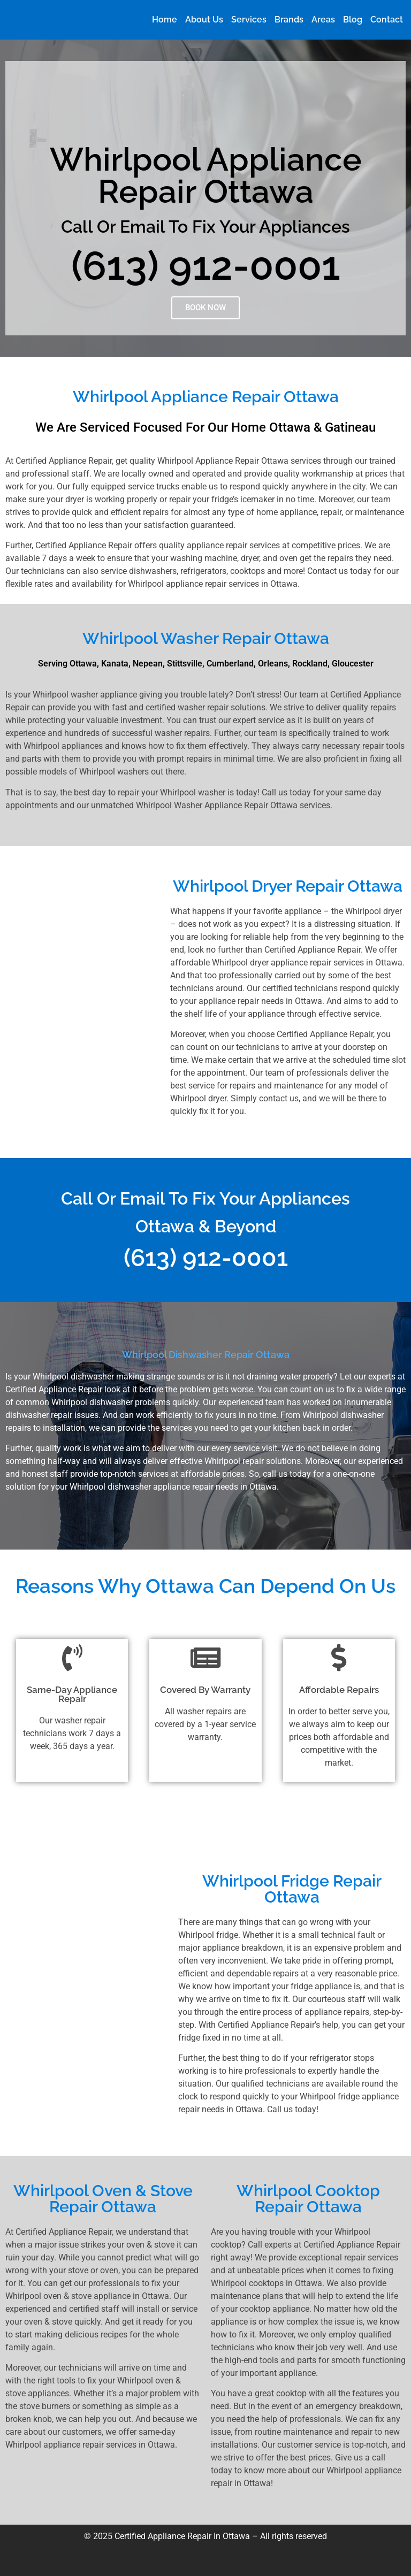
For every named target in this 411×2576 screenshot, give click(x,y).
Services (249, 19)
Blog (352, 19)
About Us (204, 19)
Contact (386, 19)
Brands (289, 19)
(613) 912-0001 (205, 265)
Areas (323, 19)
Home (164, 19)
